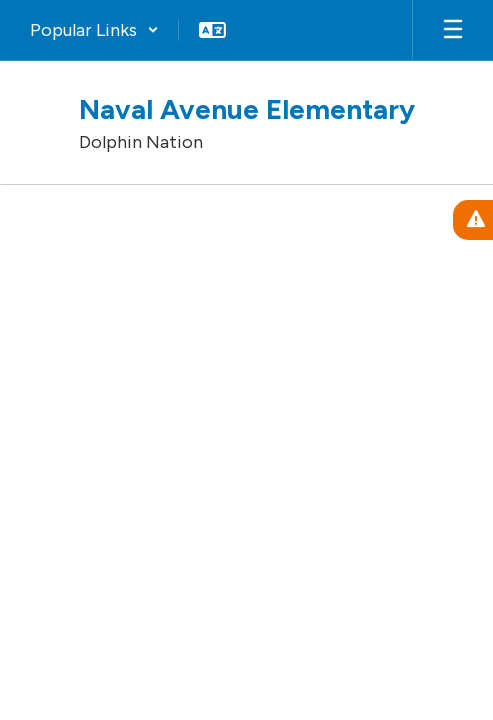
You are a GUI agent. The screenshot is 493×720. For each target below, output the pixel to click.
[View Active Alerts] (473, 220)
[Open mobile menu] (453, 30)
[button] (94, 30)
